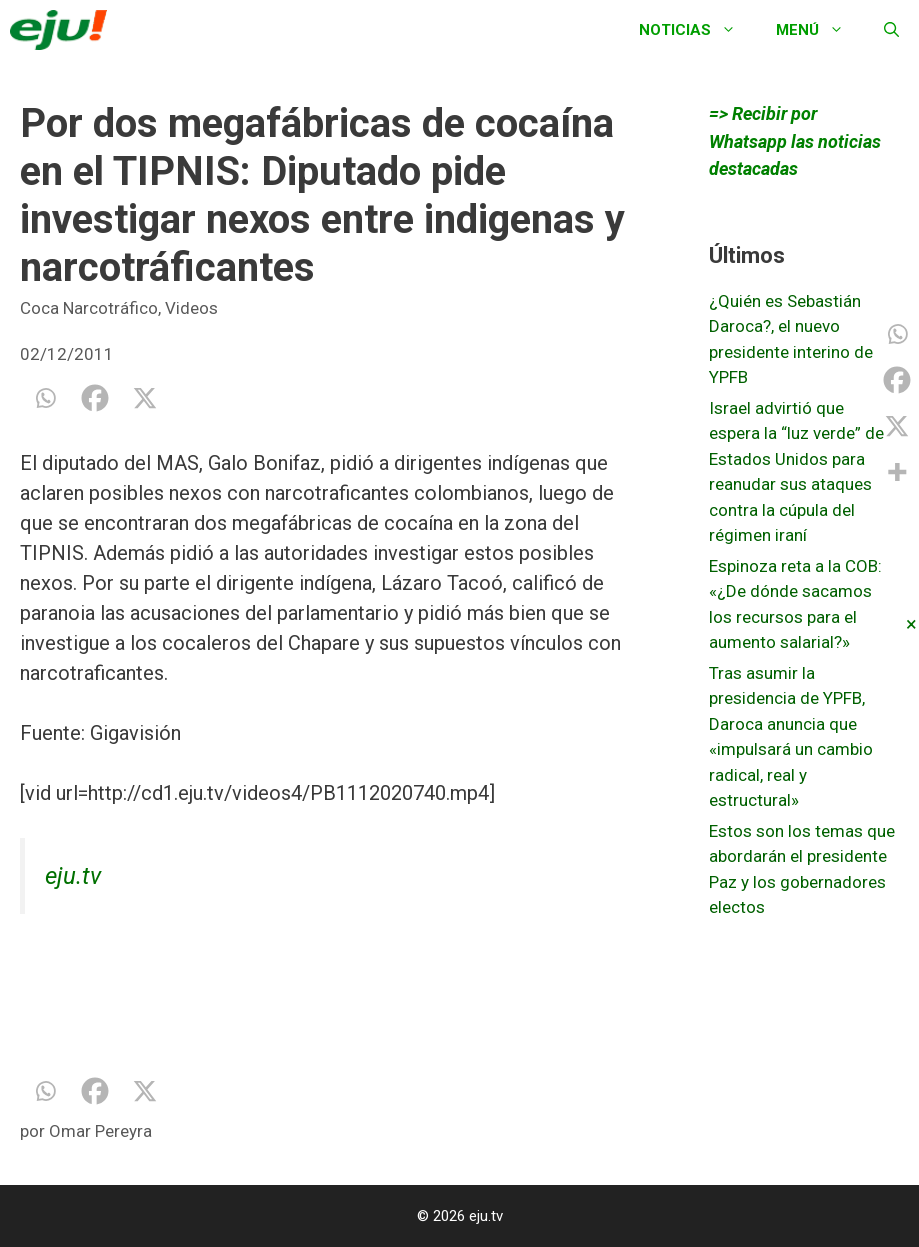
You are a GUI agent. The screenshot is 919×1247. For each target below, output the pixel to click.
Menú (820, 30)
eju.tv (73, 876)
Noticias (697, 30)
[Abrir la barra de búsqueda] (891, 30)
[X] (145, 398)
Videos (191, 308)
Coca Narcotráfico (89, 308)
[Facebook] (95, 398)
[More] (897, 472)
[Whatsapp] (45, 398)
